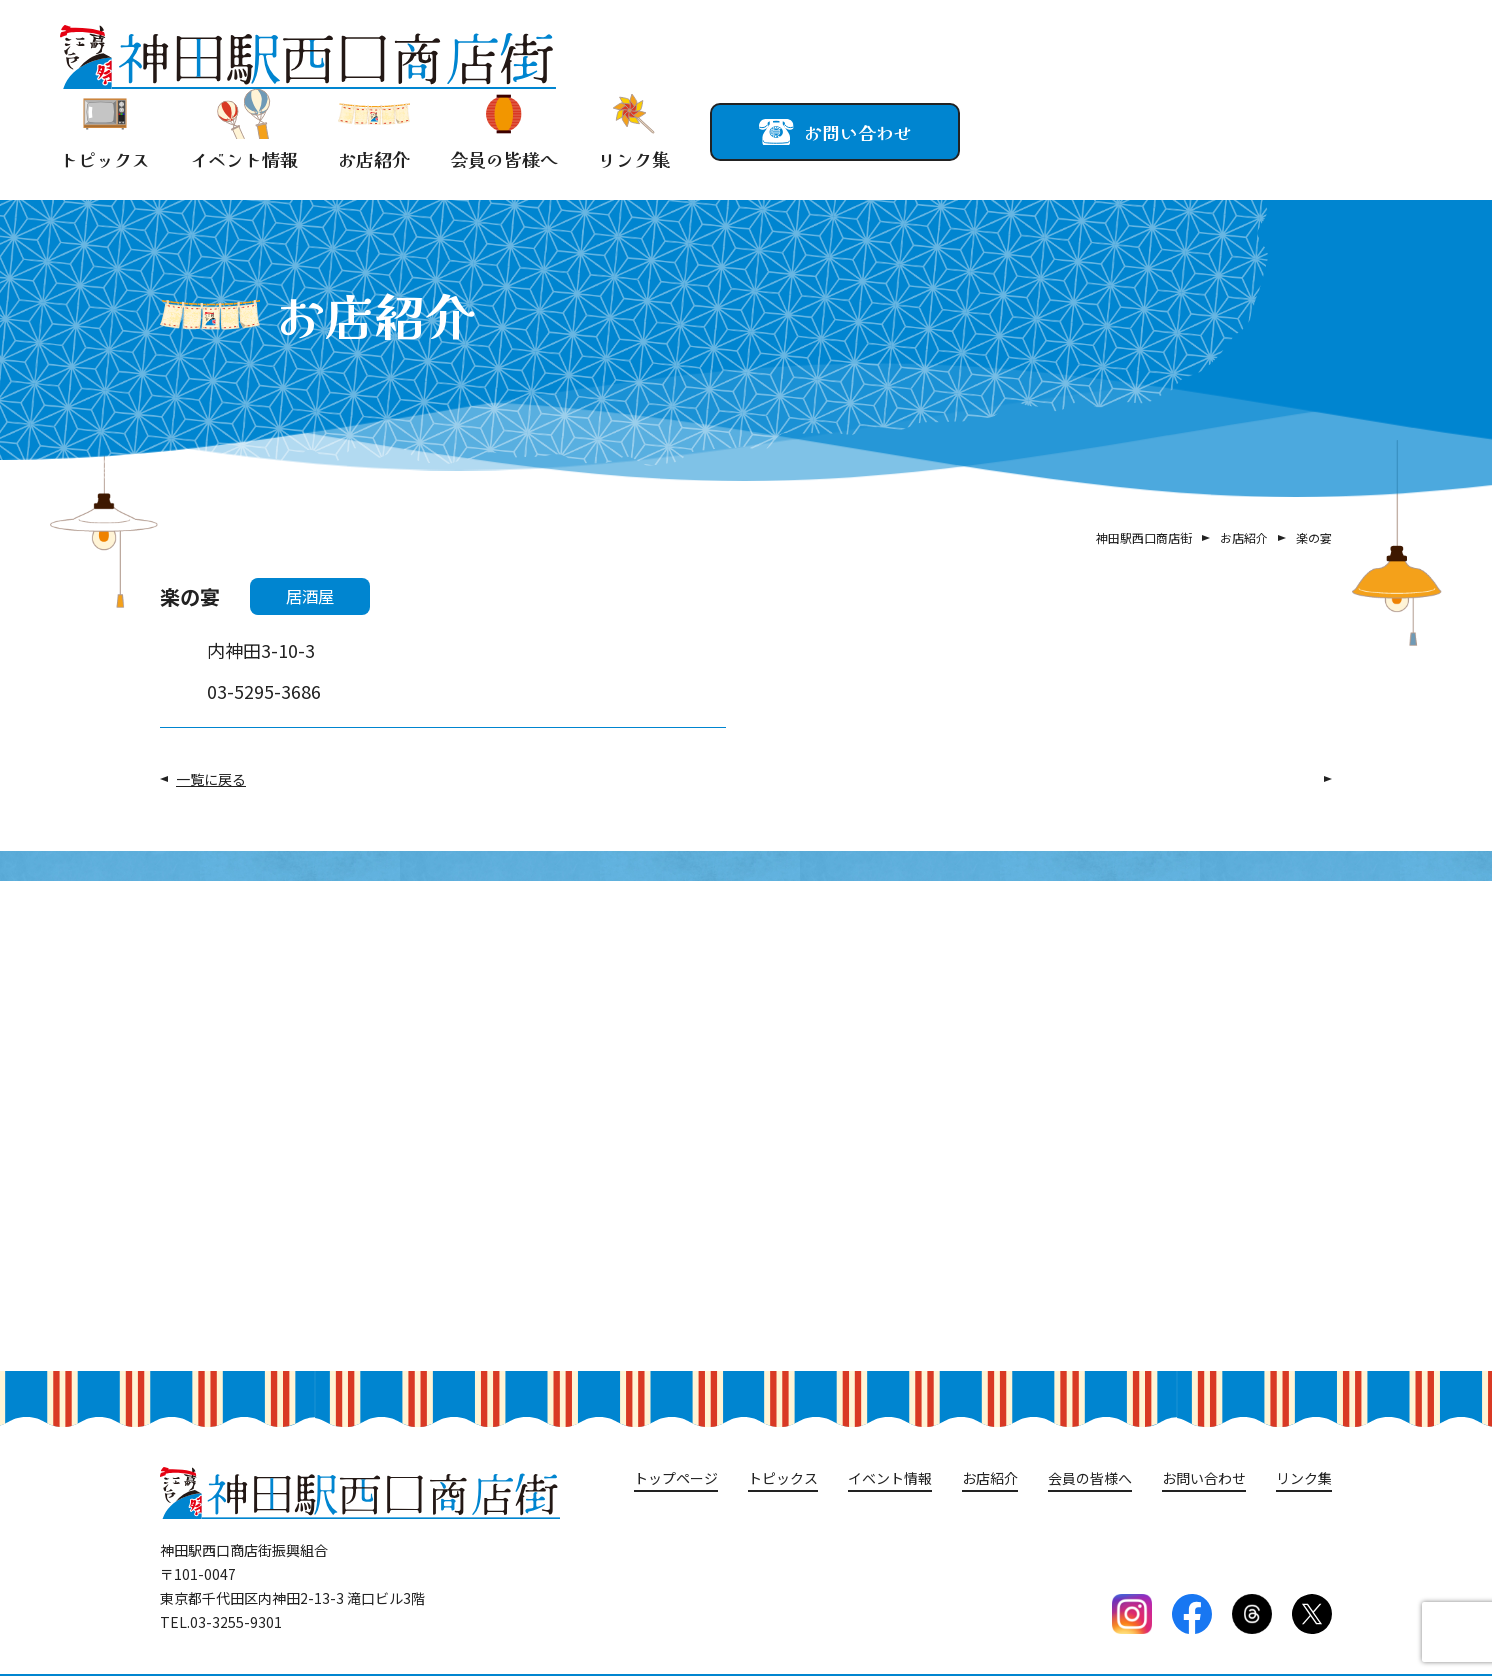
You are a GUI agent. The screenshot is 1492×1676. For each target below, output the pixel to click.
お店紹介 (374, 130)
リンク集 (634, 130)
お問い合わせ (1204, 1478)
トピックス (105, 130)
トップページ (676, 1478)
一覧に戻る (211, 779)
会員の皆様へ (504, 130)
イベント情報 (244, 130)
